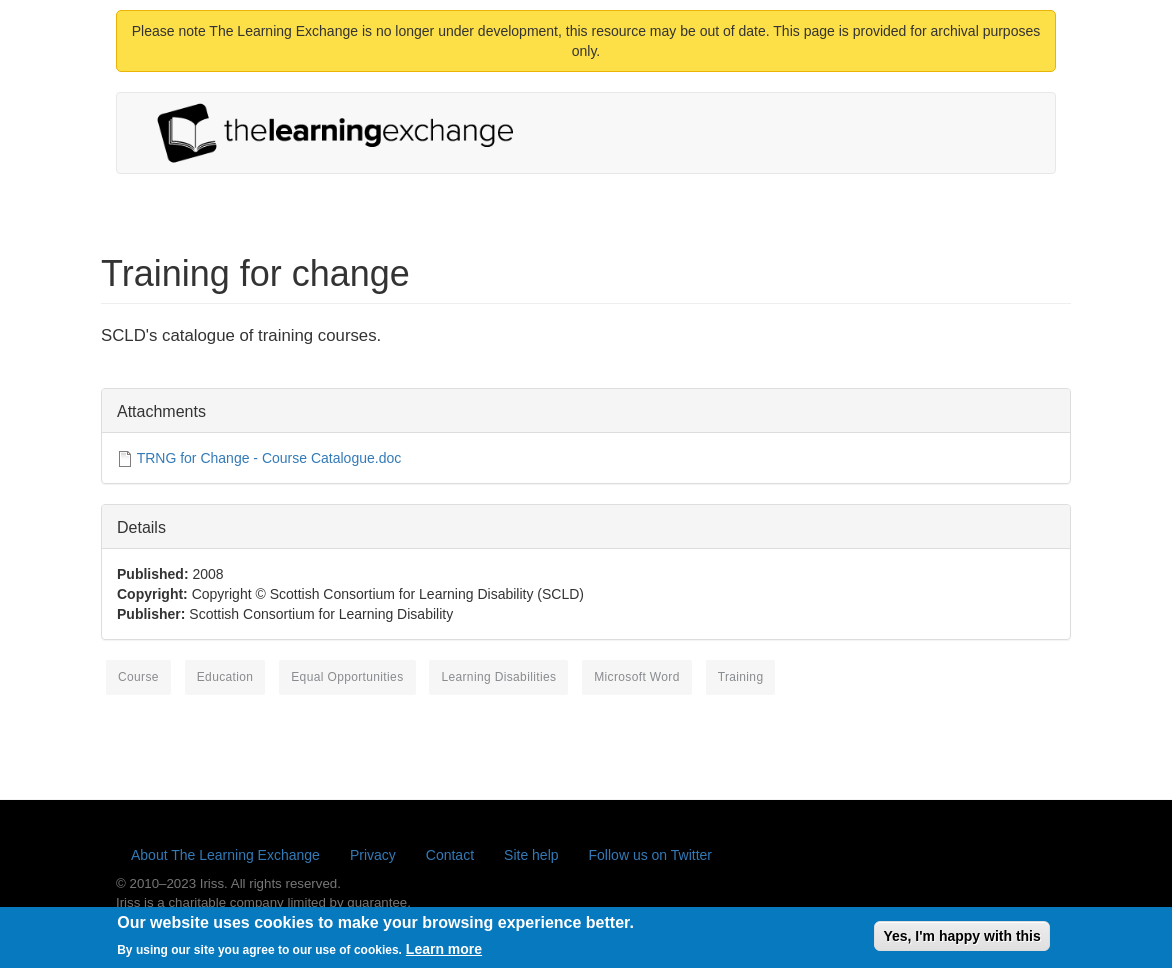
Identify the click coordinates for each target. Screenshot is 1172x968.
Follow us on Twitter (650, 855)
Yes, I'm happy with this (961, 940)
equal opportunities (347, 677)
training (741, 677)
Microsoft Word (637, 677)
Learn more (444, 954)
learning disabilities (498, 677)
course (138, 677)
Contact (450, 855)
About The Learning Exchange (225, 855)
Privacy (373, 855)
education (225, 677)
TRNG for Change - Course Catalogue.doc (269, 458)
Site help (531, 855)
